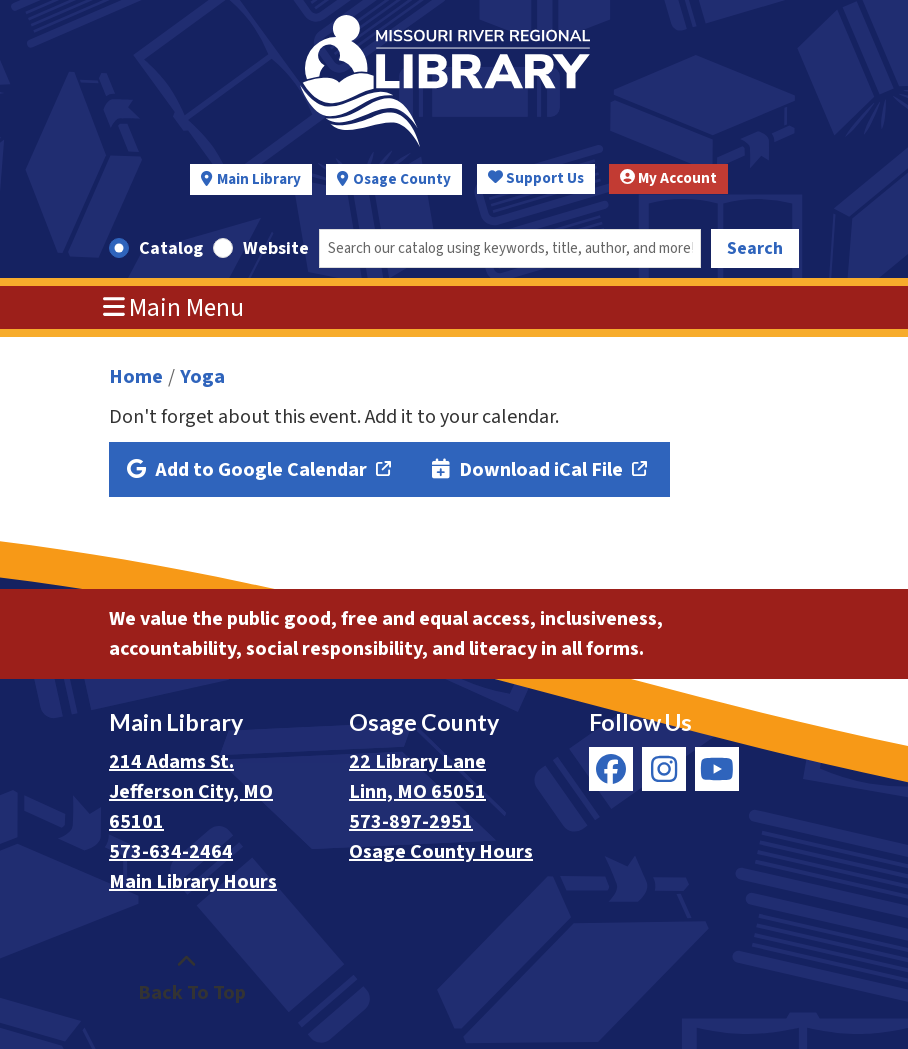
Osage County (402, 179)
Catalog (171, 248)
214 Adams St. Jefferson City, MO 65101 (191, 792)
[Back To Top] (186, 978)
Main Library (259, 179)
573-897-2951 (411, 822)
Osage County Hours (441, 852)
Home (136, 377)
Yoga (202, 377)
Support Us (536, 178)
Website (276, 248)
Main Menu (174, 308)
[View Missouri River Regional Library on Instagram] (664, 769)
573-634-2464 (171, 852)
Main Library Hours (193, 882)
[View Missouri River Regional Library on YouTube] (717, 769)
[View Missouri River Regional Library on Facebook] (611, 769)
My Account (668, 178)
